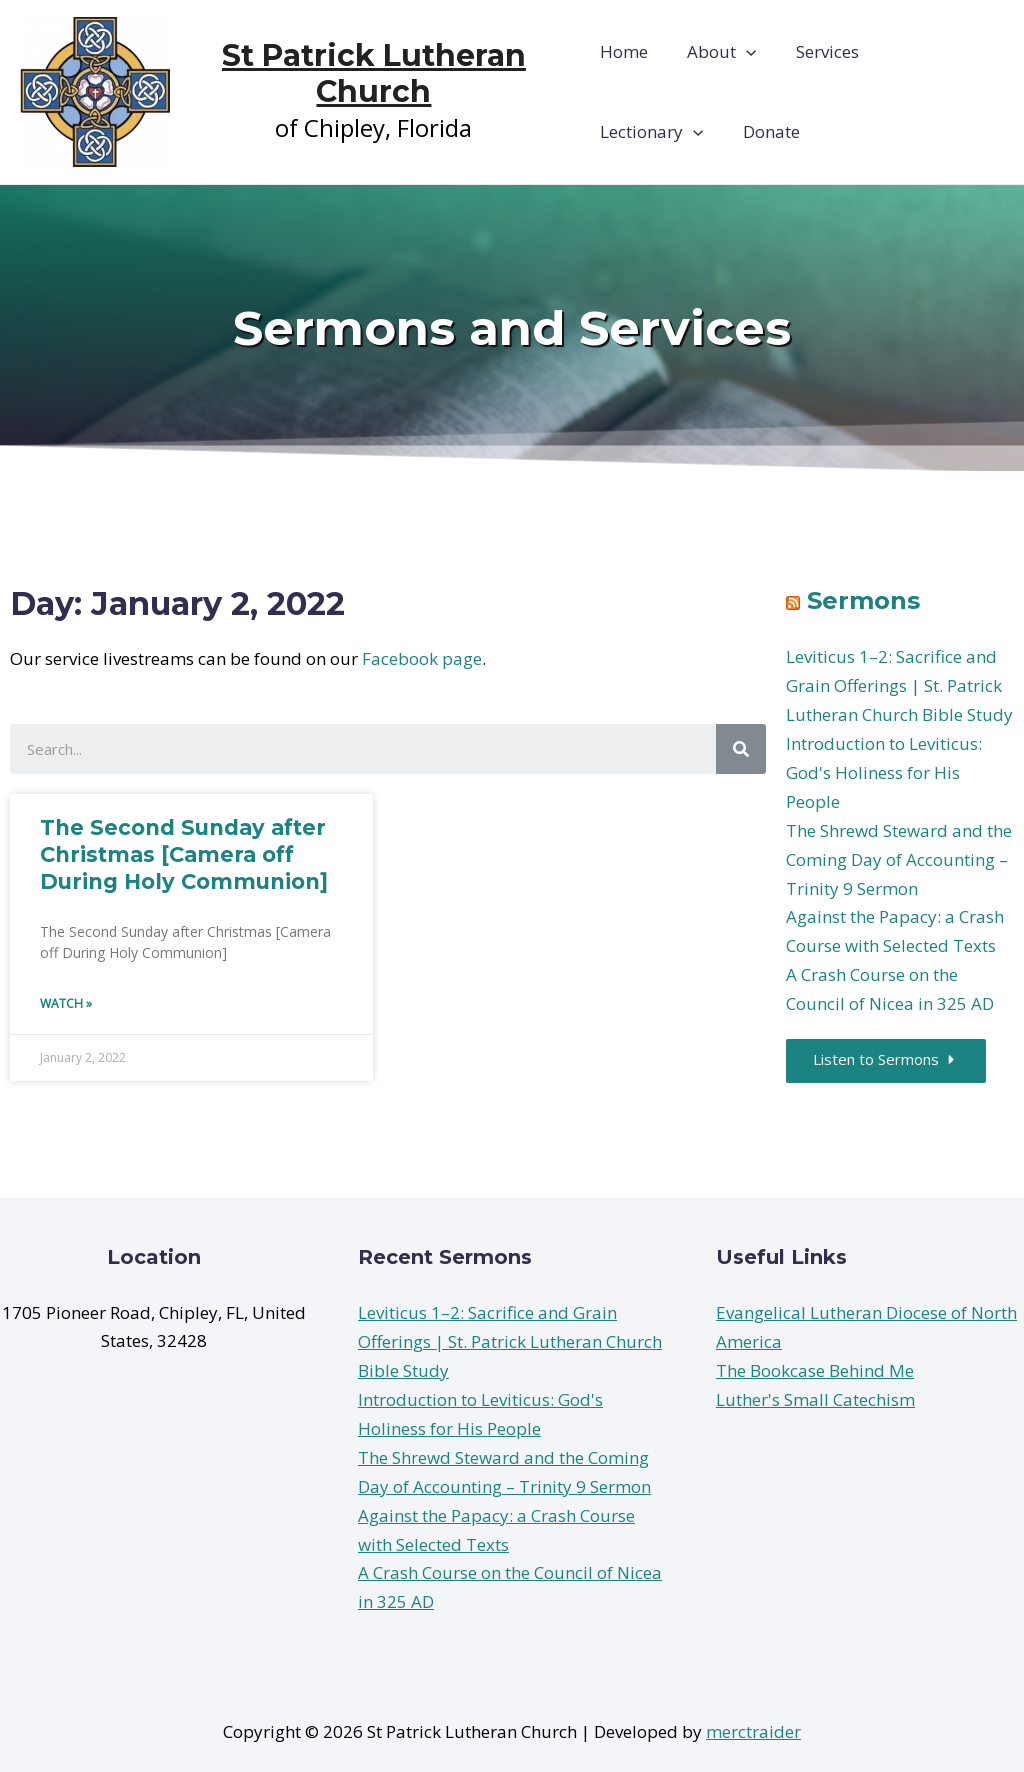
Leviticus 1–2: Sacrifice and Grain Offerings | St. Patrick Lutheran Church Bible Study (899, 685)
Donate (628, 131)
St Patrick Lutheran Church (375, 73)
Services (817, 51)
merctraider (753, 1731)
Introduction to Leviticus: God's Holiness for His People (884, 772)
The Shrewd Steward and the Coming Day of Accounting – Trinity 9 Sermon (899, 859)
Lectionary (934, 52)
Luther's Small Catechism (815, 1399)
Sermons (863, 600)
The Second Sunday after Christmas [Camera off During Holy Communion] (184, 855)
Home (624, 51)
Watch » (66, 1003)
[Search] (741, 749)
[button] (889, 1062)
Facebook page (422, 658)
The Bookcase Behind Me (815, 1371)
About (716, 52)
